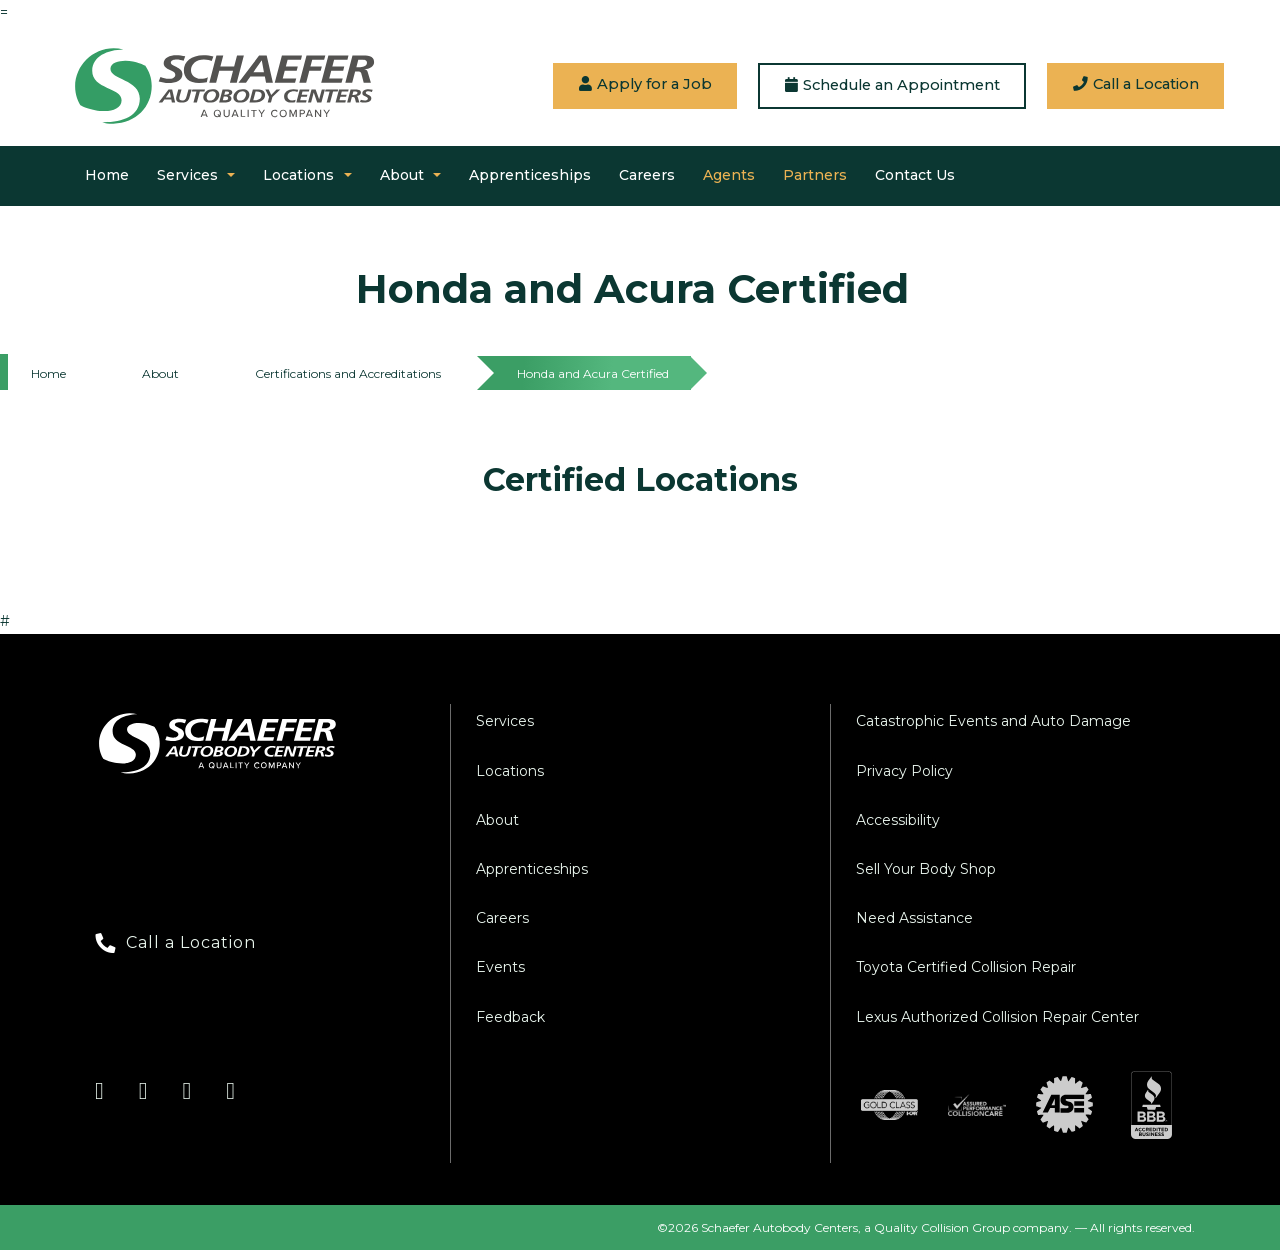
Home (107, 175)
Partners (815, 175)
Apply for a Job (645, 84)
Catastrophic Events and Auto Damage (993, 721)
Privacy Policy (904, 771)
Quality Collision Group (942, 1227)
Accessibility (898, 820)
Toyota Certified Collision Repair (966, 967)
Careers (647, 175)
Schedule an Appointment (892, 85)
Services (187, 175)
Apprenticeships (530, 175)
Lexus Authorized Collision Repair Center (997, 1017)
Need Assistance (914, 918)
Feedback (510, 1017)
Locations (298, 175)
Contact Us (915, 175)
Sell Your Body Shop (926, 869)
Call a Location (1136, 84)
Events (500, 967)
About (402, 175)
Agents (729, 175)
